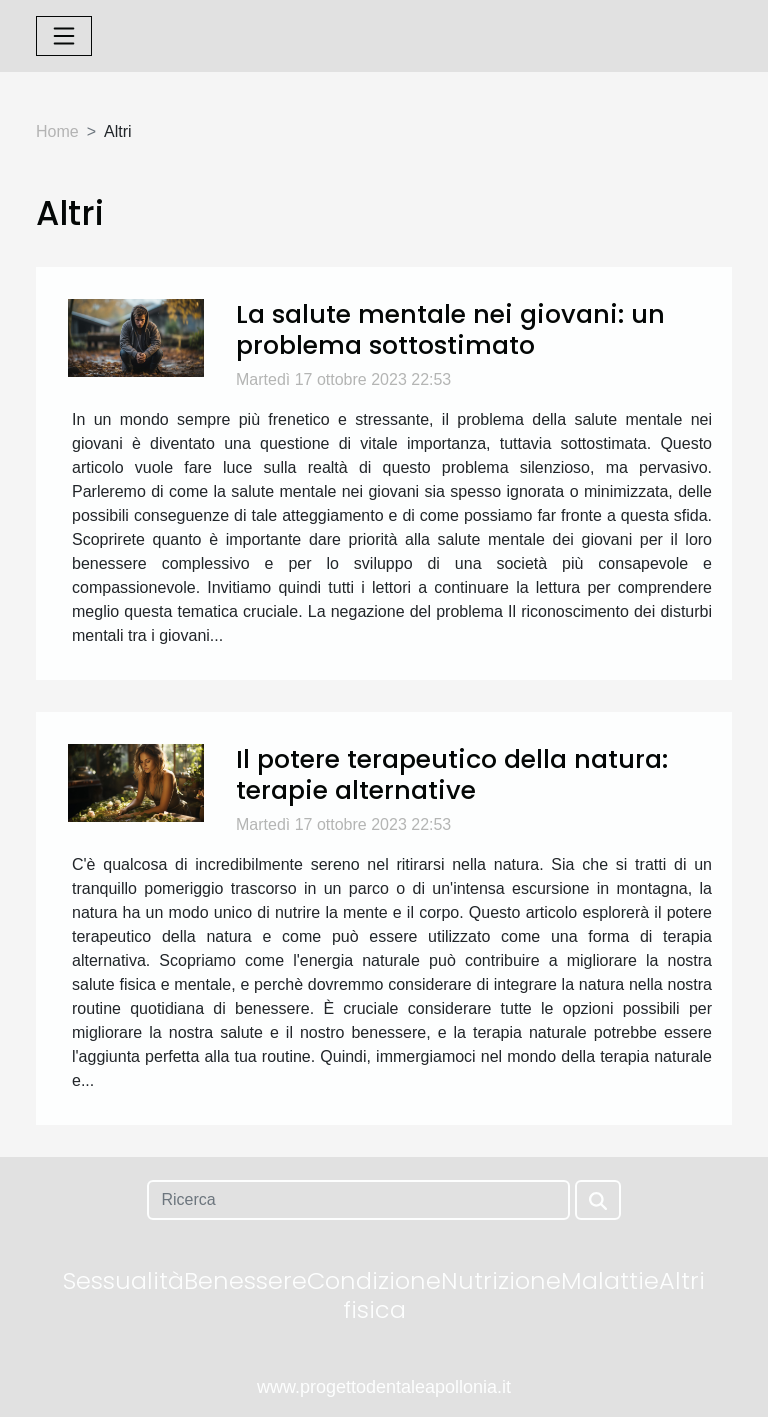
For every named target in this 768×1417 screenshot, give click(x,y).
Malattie (610, 1280)
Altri (682, 1280)
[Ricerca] (358, 1200)
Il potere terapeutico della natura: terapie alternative (452, 774)
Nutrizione (501, 1280)
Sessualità (123, 1280)
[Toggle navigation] (64, 36)
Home (57, 131)
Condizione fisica (374, 1295)
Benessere (245, 1280)
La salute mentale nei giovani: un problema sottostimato (450, 329)
